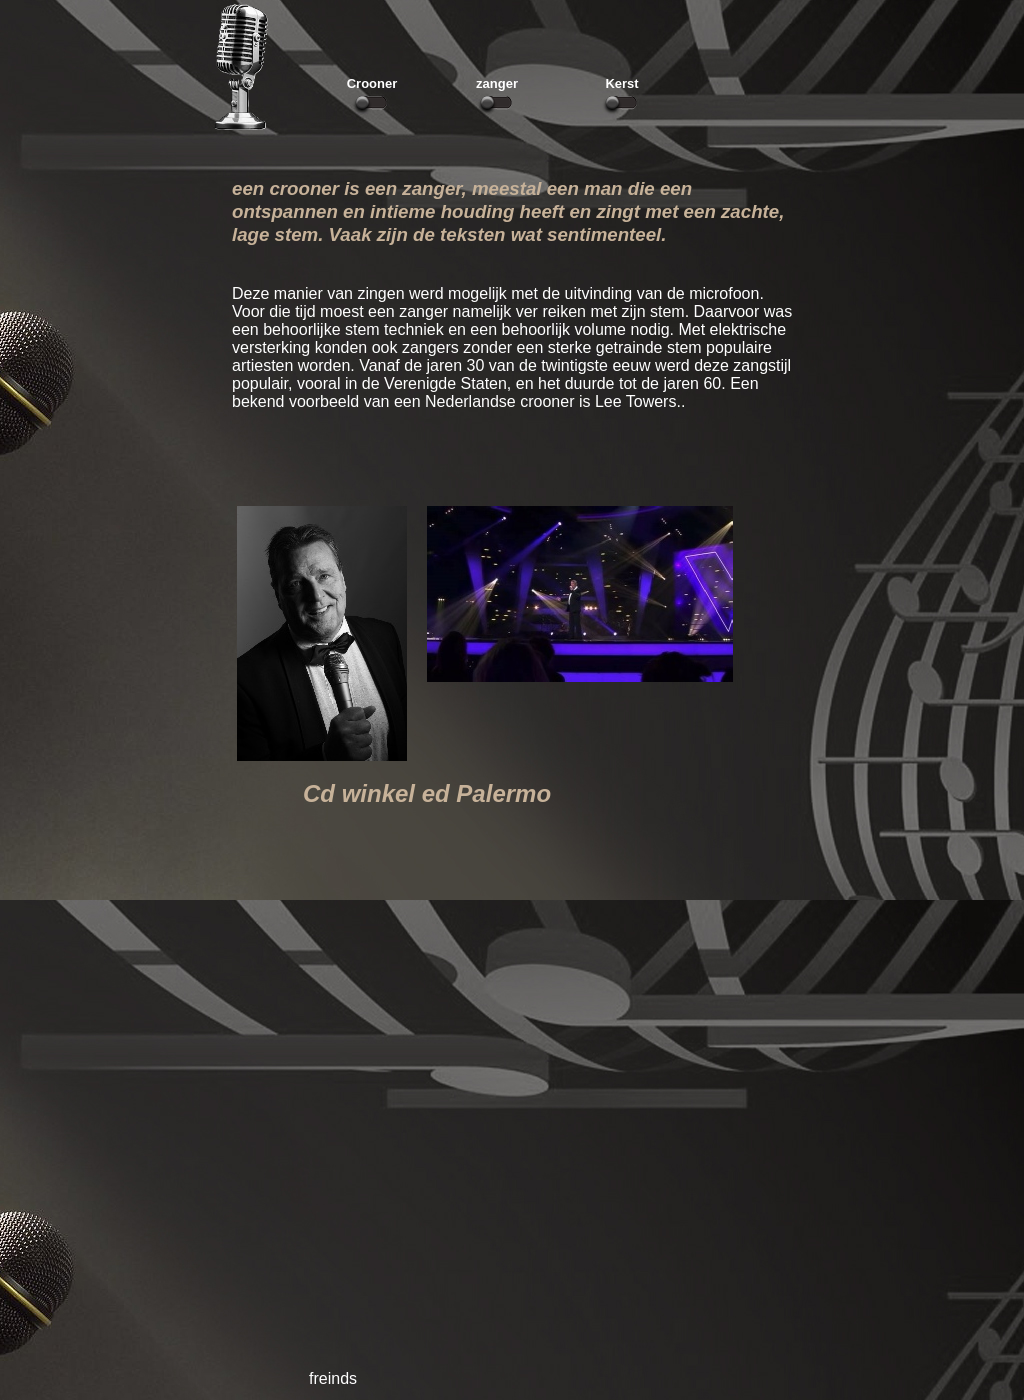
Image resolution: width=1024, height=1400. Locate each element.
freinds (333, 1378)
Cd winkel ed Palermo (427, 793)
